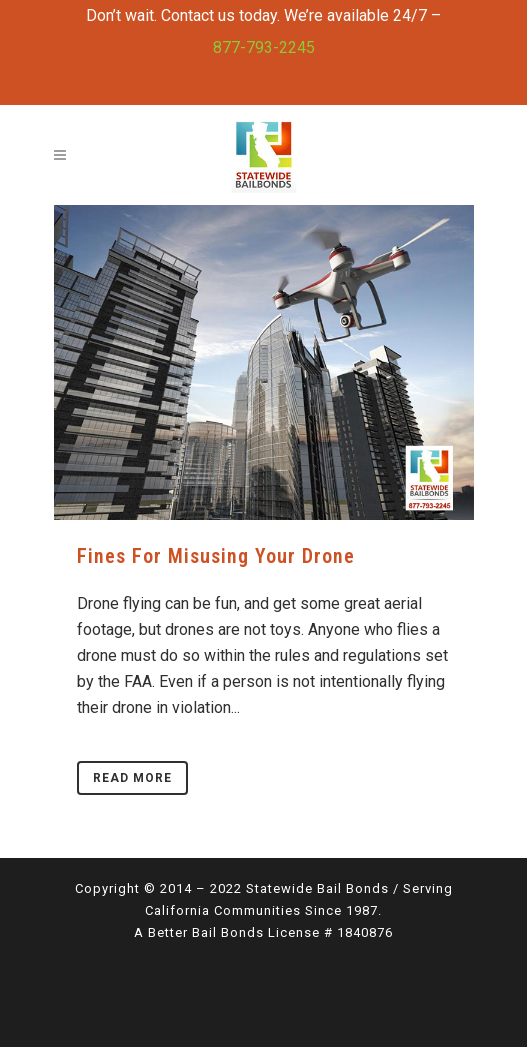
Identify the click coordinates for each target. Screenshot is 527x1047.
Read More (132, 778)
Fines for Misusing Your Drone (216, 556)
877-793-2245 (264, 47)
